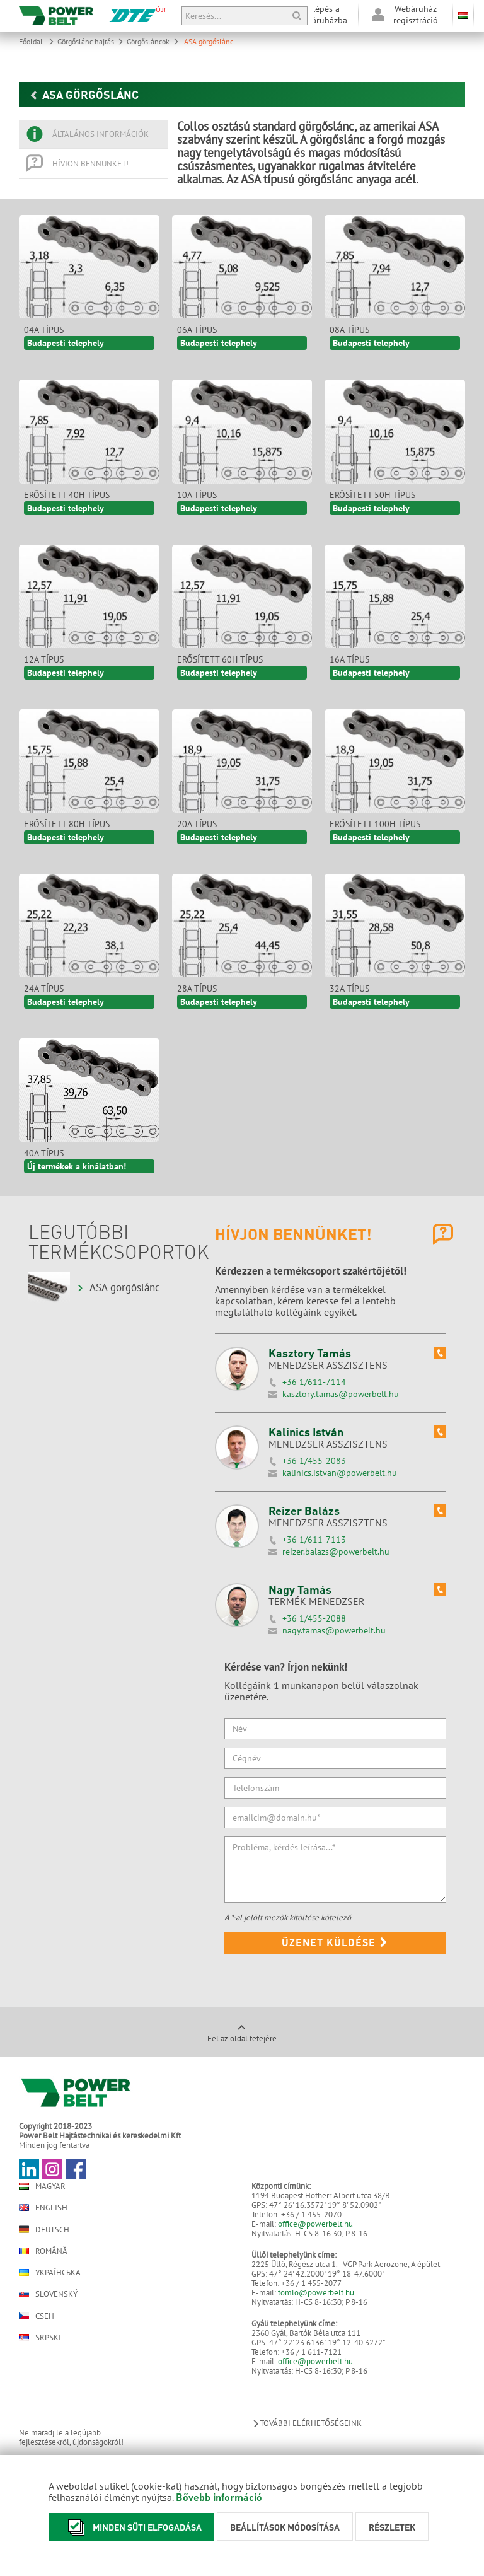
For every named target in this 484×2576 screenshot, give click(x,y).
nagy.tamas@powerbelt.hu (334, 1630)
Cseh (36, 2316)
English (43, 2207)
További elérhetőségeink (306, 2423)
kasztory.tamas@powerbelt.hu (340, 1394)
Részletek (392, 2526)
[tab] (93, 134)
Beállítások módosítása (285, 2526)
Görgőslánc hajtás (90, 41)
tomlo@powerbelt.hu (316, 2292)
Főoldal (36, 41)
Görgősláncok (153, 41)
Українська (50, 2272)
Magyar (42, 2186)
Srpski (40, 2337)
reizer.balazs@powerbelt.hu (335, 1551)
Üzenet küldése (335, 1942)
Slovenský (48, 2294)
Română (43, 2251)
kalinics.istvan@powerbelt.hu (339, 1472)
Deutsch (44, 2229)
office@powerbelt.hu (315, 2224)
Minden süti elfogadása (131, 2527)
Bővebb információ (219, 2496)
